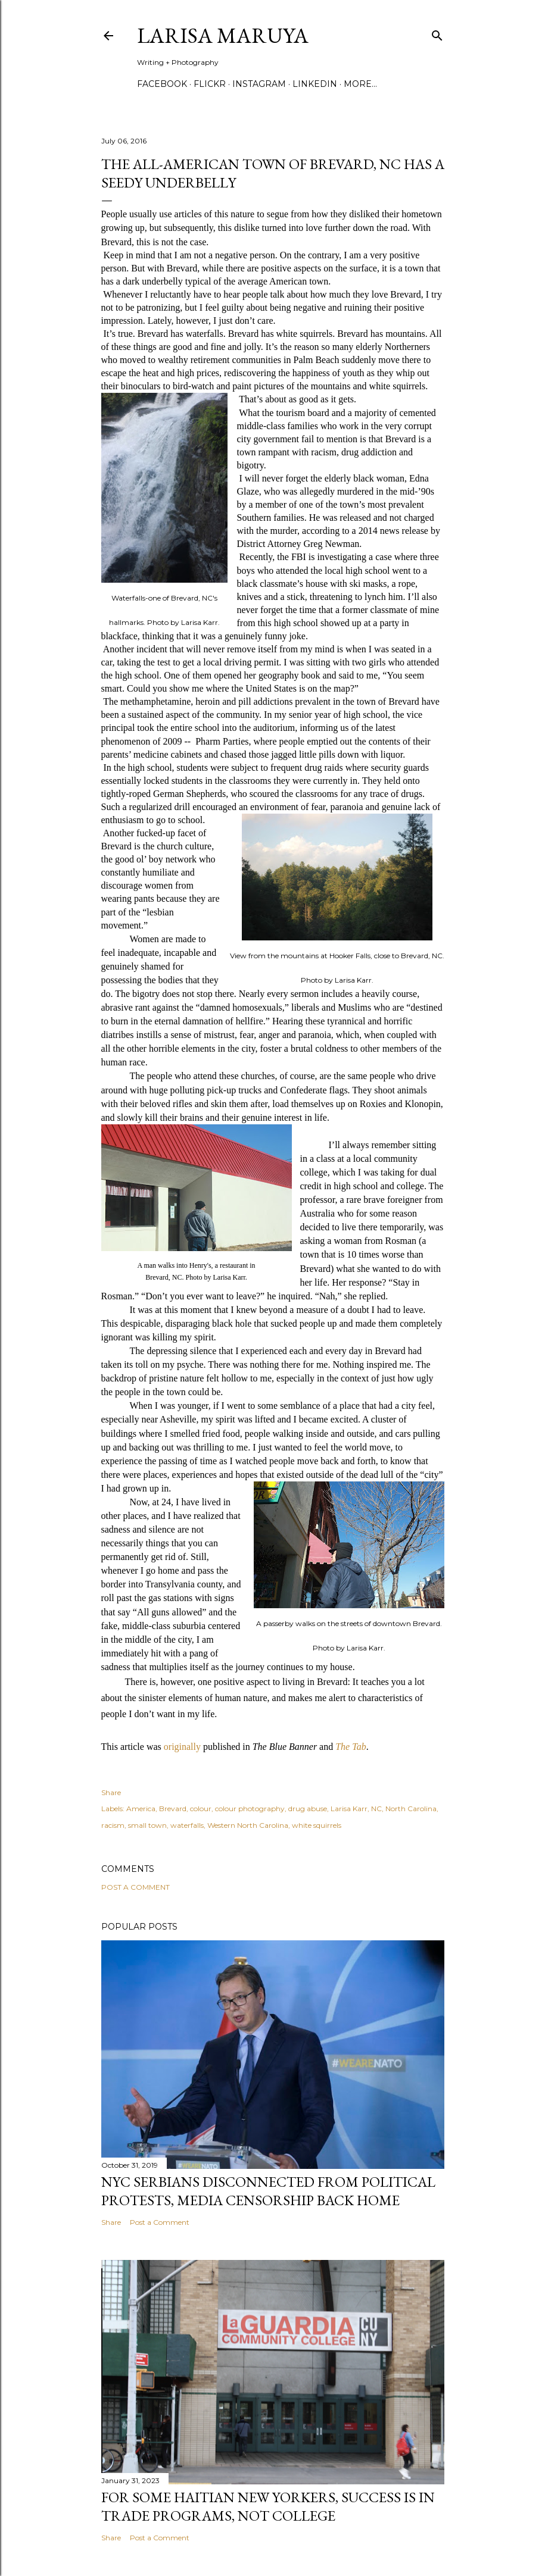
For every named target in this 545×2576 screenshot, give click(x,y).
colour (200, 1808)
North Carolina (411, 1808)
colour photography (250, 1808)
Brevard (172, 1808)
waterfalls (187, 1825)
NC (376, 1808)
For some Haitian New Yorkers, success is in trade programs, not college (268, 2506)
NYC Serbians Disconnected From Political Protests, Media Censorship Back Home (268, 2190)
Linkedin (314, 84)
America (140, 1808)
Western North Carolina (247, 1825)
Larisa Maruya (223, 35)
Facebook (162, 84)
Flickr (210, 84)
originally (182, 1747)
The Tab (350, 1747)
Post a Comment (135, 1887)
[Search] (437, 33)
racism (112, 1825)
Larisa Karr (349, 1808)
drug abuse (307, 1808)
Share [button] (111, 1792)
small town (147, 1825)
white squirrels (316, 1825)
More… (360, 84)
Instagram (259, 84)
